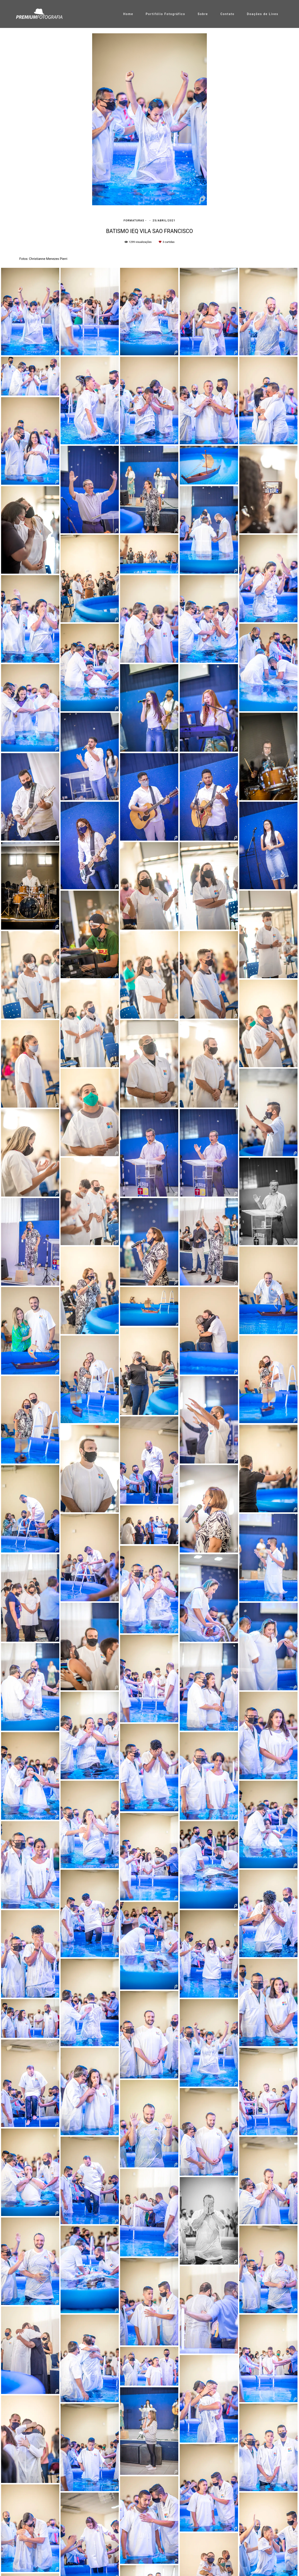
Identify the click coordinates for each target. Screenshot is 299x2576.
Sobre (203, 14)
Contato (227, 14)
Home (128, 14)
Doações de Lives (262, 14)
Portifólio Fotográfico (165, 14)
